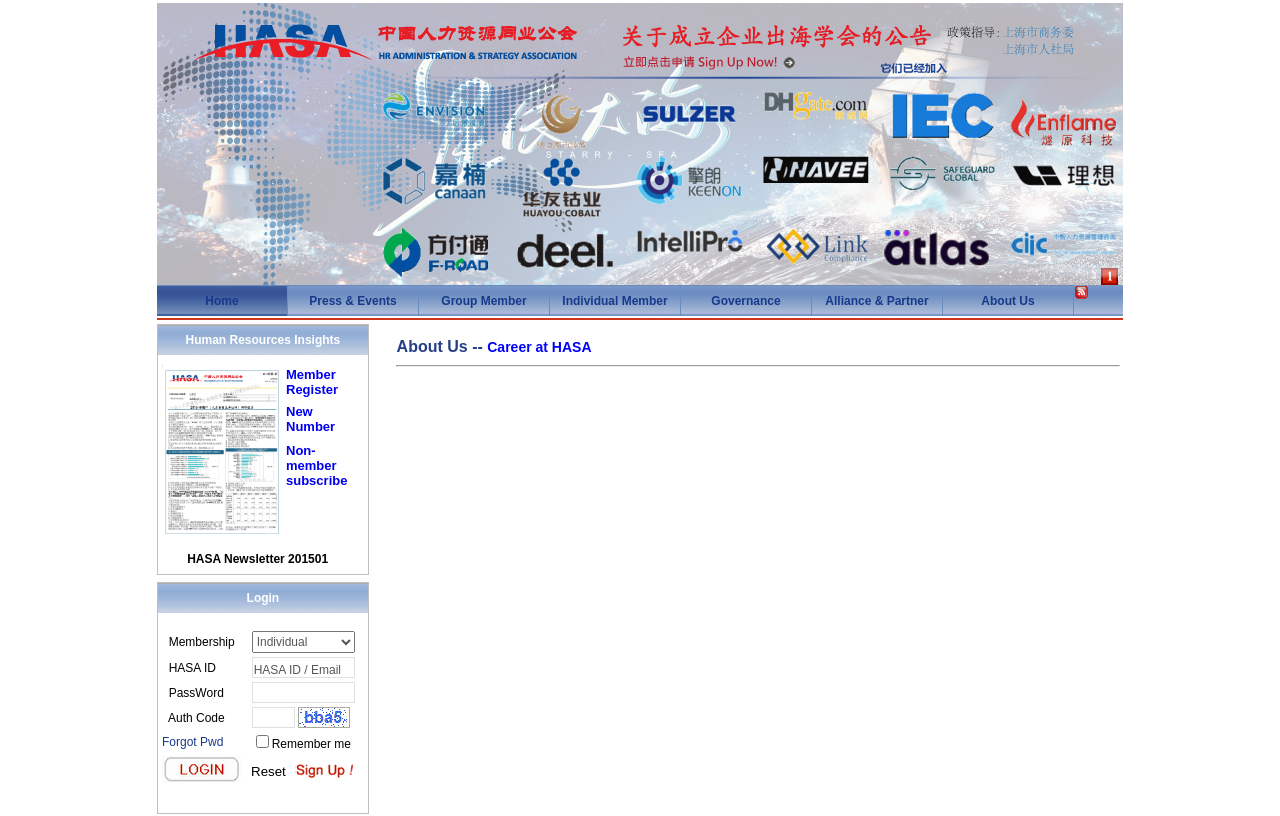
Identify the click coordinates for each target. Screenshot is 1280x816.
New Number (310, 419)
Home (221, 301)
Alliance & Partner (876, 301)
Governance (745, 301)
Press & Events (352, 301)
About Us (1007, 301)
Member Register (312, 382)
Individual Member (614, 301)
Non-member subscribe (316, 465)
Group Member (483, 301)
